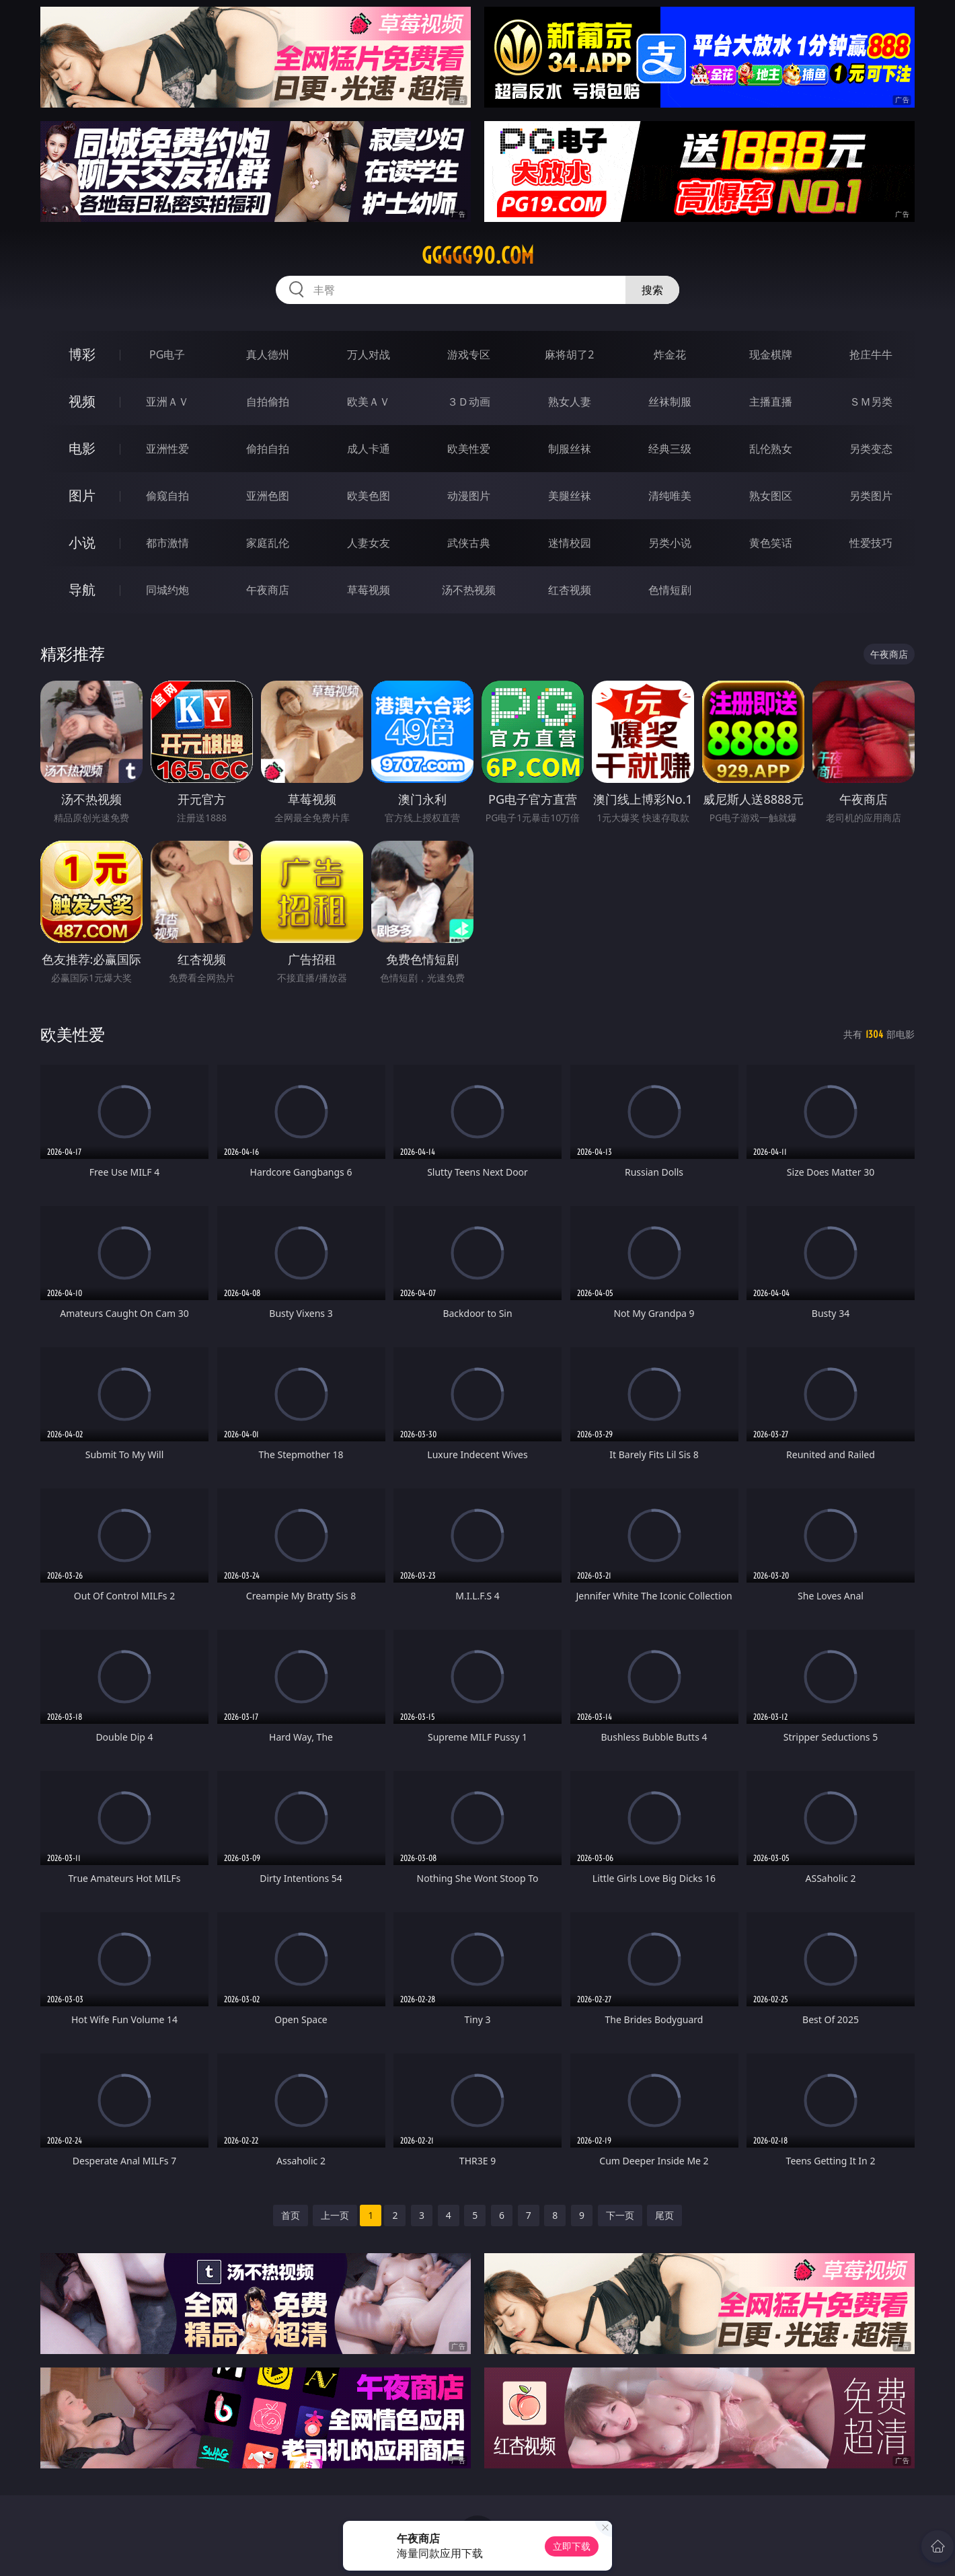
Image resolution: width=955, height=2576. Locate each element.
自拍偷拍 (267, 401)
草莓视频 (368, 589)
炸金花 (670, 354)
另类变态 (870, 448)
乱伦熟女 (770, 448)
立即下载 (571, 2546)
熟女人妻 (569, 401)
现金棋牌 (770, 354)
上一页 (335, 2215)
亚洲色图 (267, 495)
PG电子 (167, 354)
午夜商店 (267, 589)
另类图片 (870, 495)
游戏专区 (468, 354)
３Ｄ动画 (468, 401)
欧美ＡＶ (368, 401)
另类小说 (669, 542)
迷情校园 (569, 542)
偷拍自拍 (267, 448)
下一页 (620, 2215)
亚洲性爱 (167, 448)
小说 (82, 542)
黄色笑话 (770, 542)
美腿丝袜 (569, 495)
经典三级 (669, 448)
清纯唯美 (669, 495)
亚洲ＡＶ (167, 401)
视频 (82, 401)
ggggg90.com (478, 255)
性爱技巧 (870, 542)
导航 (82, 589)
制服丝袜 (569, 448)
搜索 (652, 289)
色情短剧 (669, 589)
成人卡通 (368, 448)
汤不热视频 (469, 589)
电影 (82, 448)
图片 (82, 495)
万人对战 (368, 354)
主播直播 (770, 401)
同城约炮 (167, 589)
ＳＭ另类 (870, 401)
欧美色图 (368, 495)
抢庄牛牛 (870, 354)
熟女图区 (770, 495)
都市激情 (167, 542)
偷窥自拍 (167, 495)
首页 (290, 2215)
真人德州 (267, 354)
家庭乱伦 (267, 542)
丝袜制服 (669, 401)
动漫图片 (468, 495)
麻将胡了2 (569, 354)
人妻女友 (368, 542)
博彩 (82, 354)
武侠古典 (468, 542)
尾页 (664, 2215)
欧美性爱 (468, 448)
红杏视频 (569, 589)
